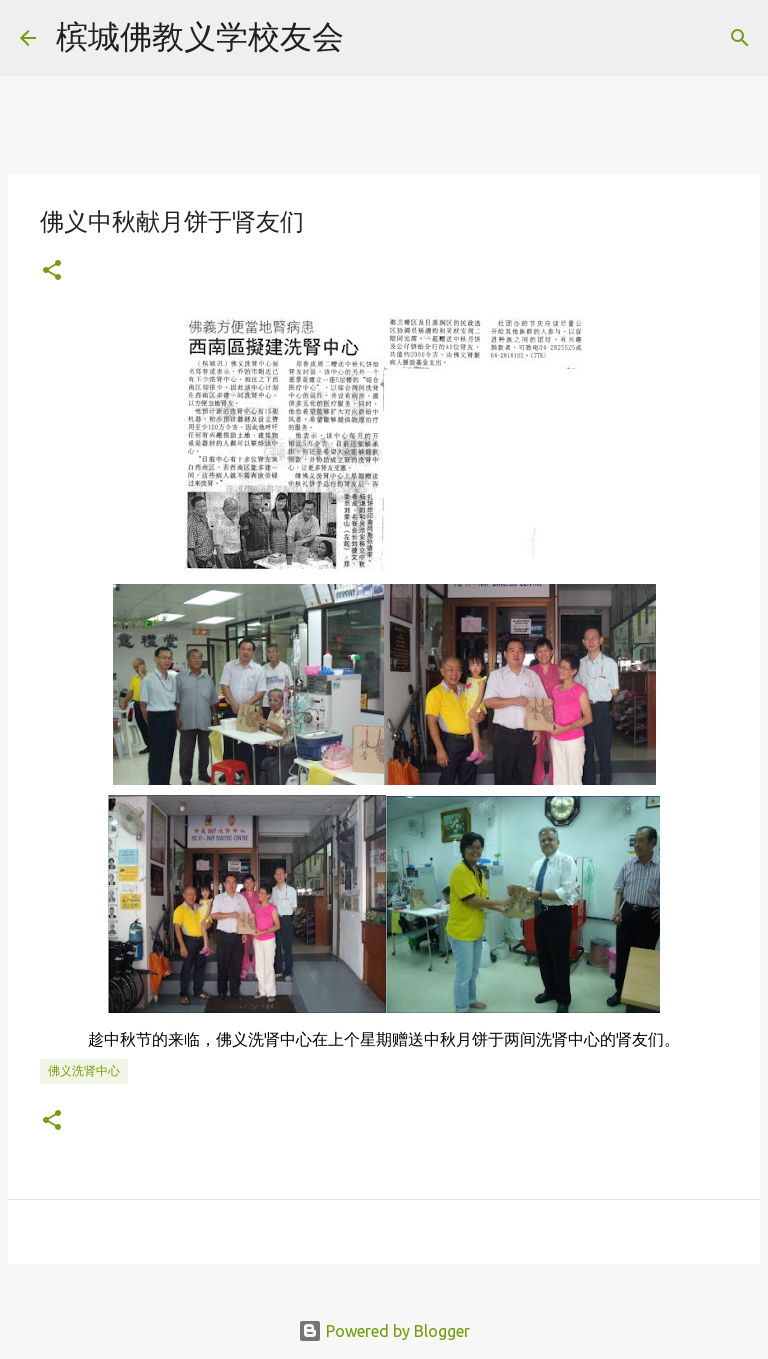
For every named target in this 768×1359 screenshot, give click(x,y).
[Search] (372, 38)
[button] (52, 271)
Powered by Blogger (384, 1331)
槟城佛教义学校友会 (200, 36)
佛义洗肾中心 (84, 1070)
